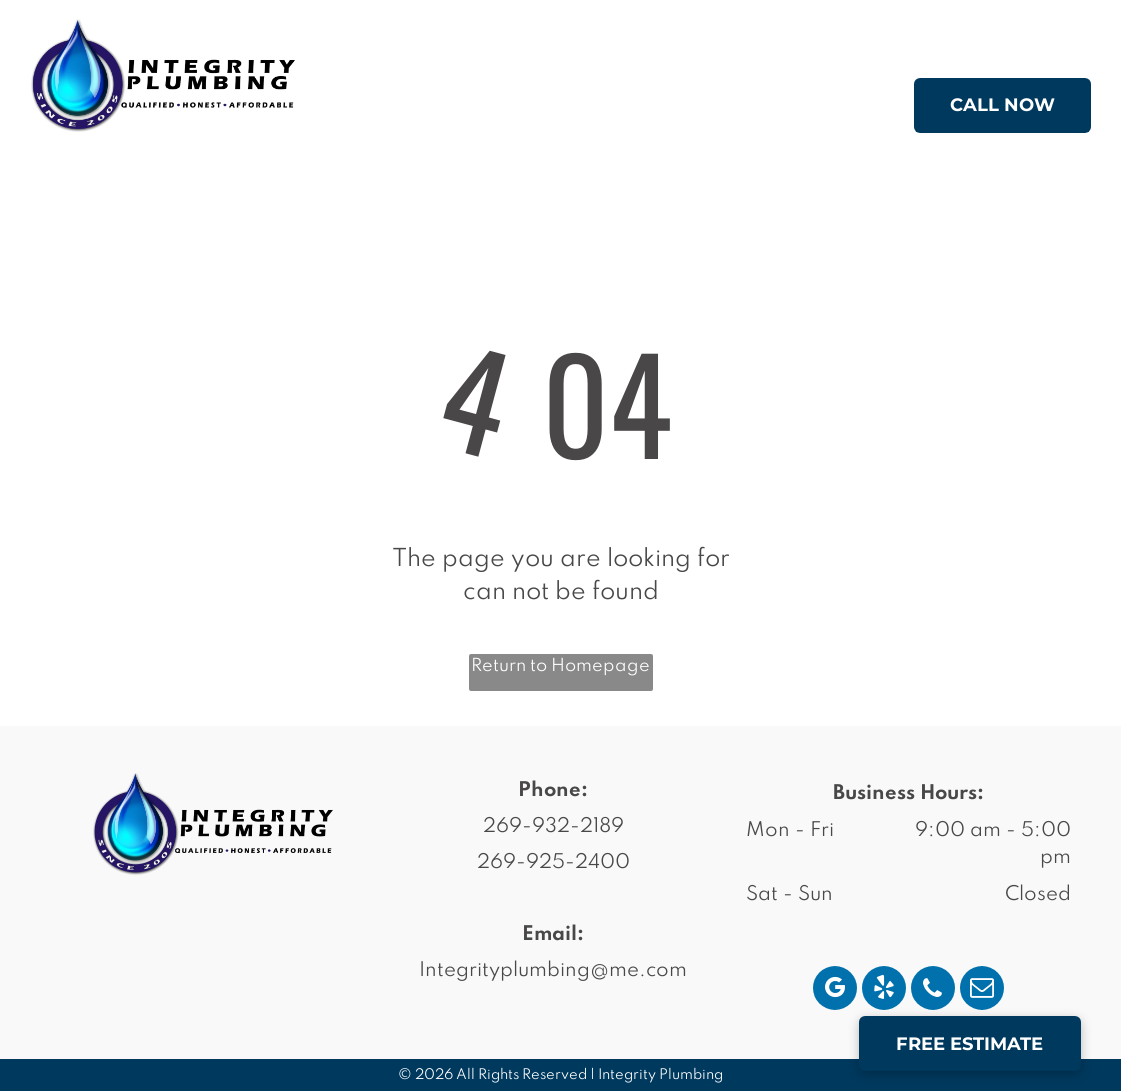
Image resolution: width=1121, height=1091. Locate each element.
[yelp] (884, 990)
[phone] (933, 990)
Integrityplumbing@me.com (553, 971)
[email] (982, 990)
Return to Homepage (560, 666)
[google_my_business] (835, 990)
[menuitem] (471, 109)
